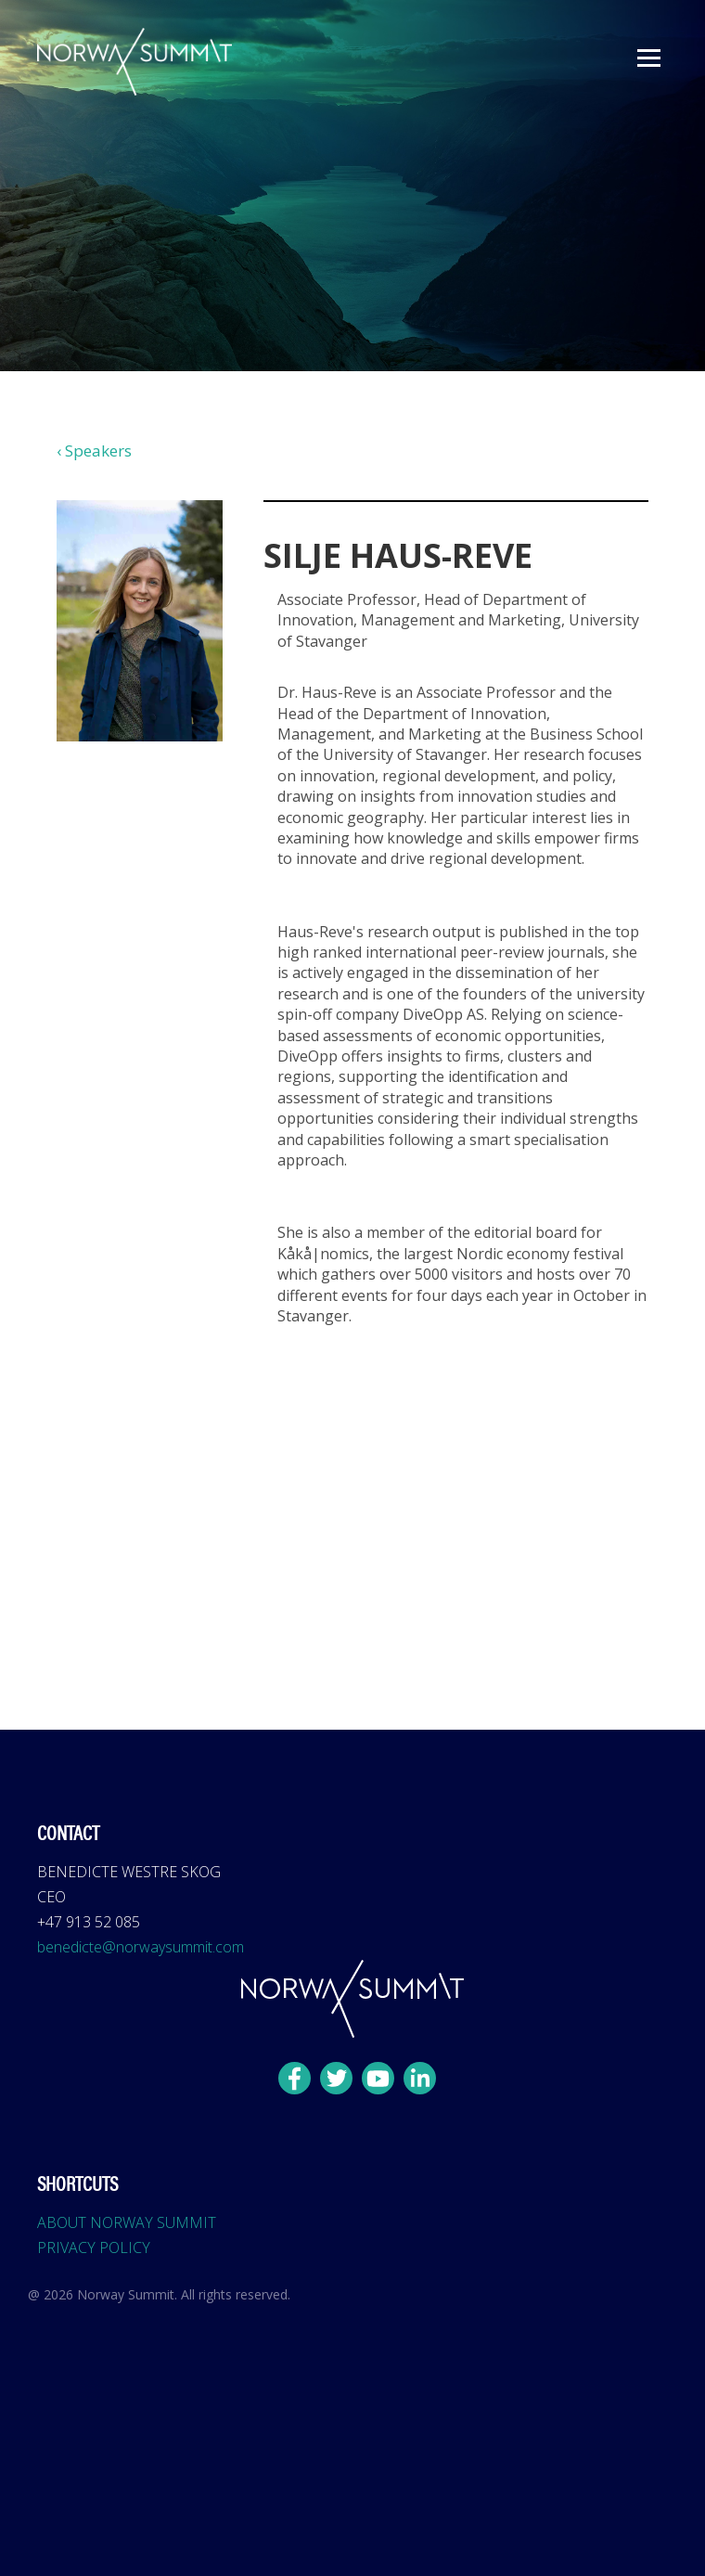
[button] (649, 58)
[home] (130, 62)
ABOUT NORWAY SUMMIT (126, 2222)
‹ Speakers (94, 450)
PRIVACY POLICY (93, 2247)
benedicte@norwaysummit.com (140, 1947)
